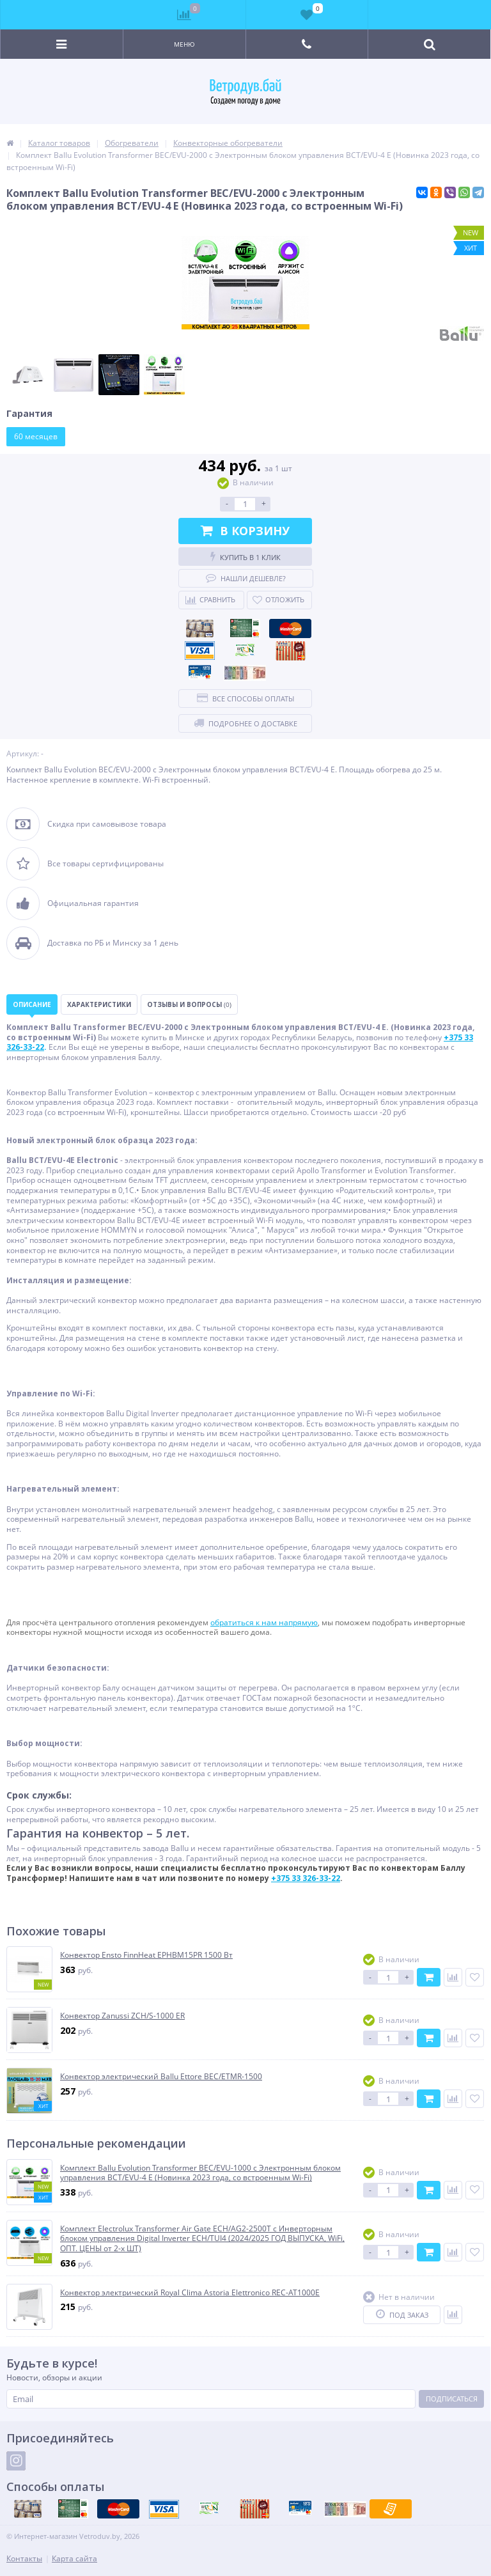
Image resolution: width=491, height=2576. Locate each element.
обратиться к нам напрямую (264, 1622)
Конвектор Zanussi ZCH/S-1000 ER (122, 2016)
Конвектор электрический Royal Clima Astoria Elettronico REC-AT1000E (190, 2293)
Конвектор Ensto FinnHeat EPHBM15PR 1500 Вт (146, 1955)
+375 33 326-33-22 (305, 1878)
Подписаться (452, 2398)
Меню (184, 44)
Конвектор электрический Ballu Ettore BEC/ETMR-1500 (161, 2077)
